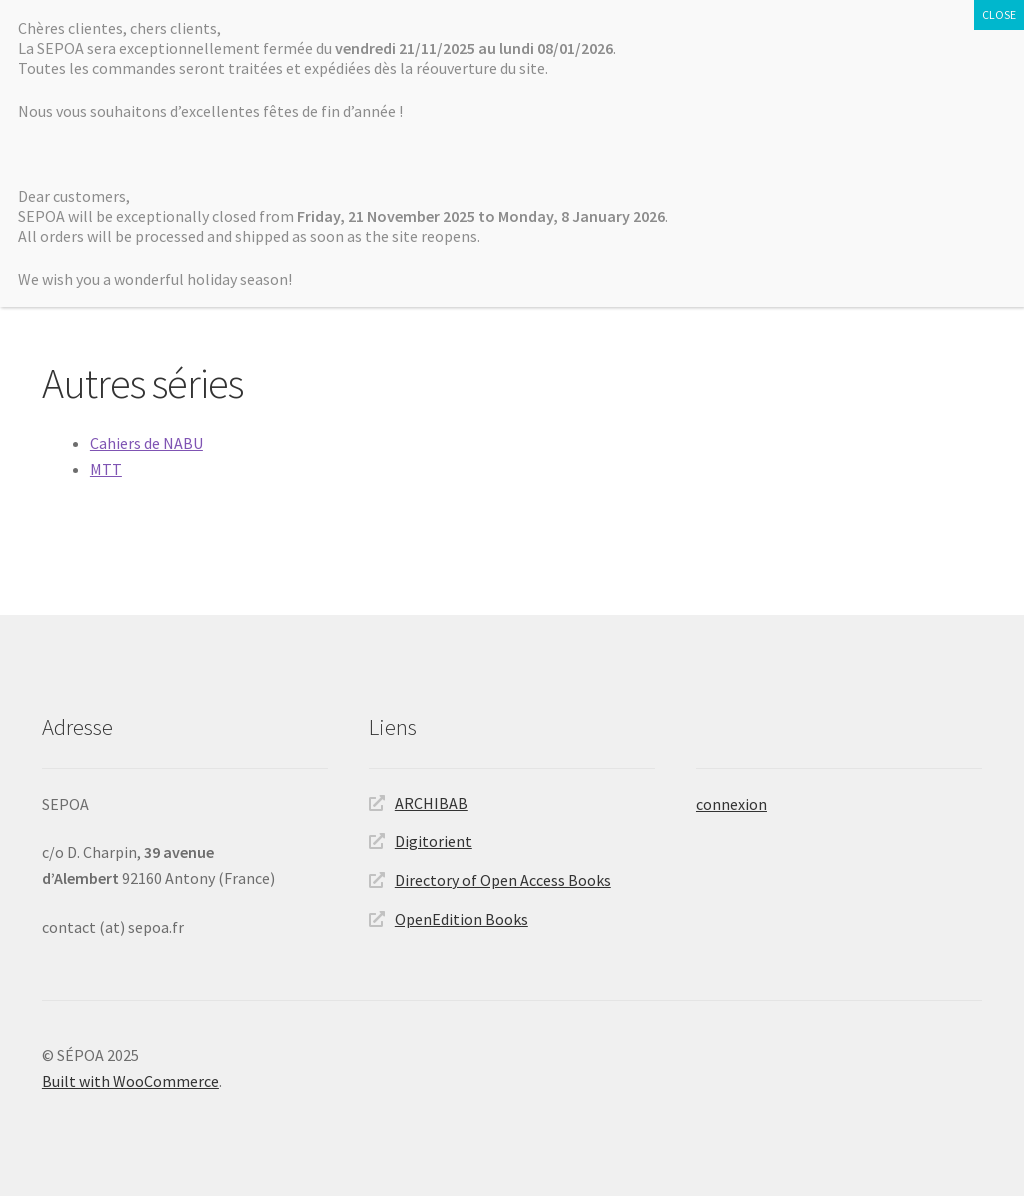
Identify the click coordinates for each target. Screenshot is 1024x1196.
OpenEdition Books (461, 919)
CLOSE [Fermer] (999, 14)
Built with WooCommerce (130, 1081)
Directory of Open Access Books (503, 880)
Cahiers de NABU (146, 443)
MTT (106, 469)
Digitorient (433, 841)
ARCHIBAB (431, 803)
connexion (731, 804)
